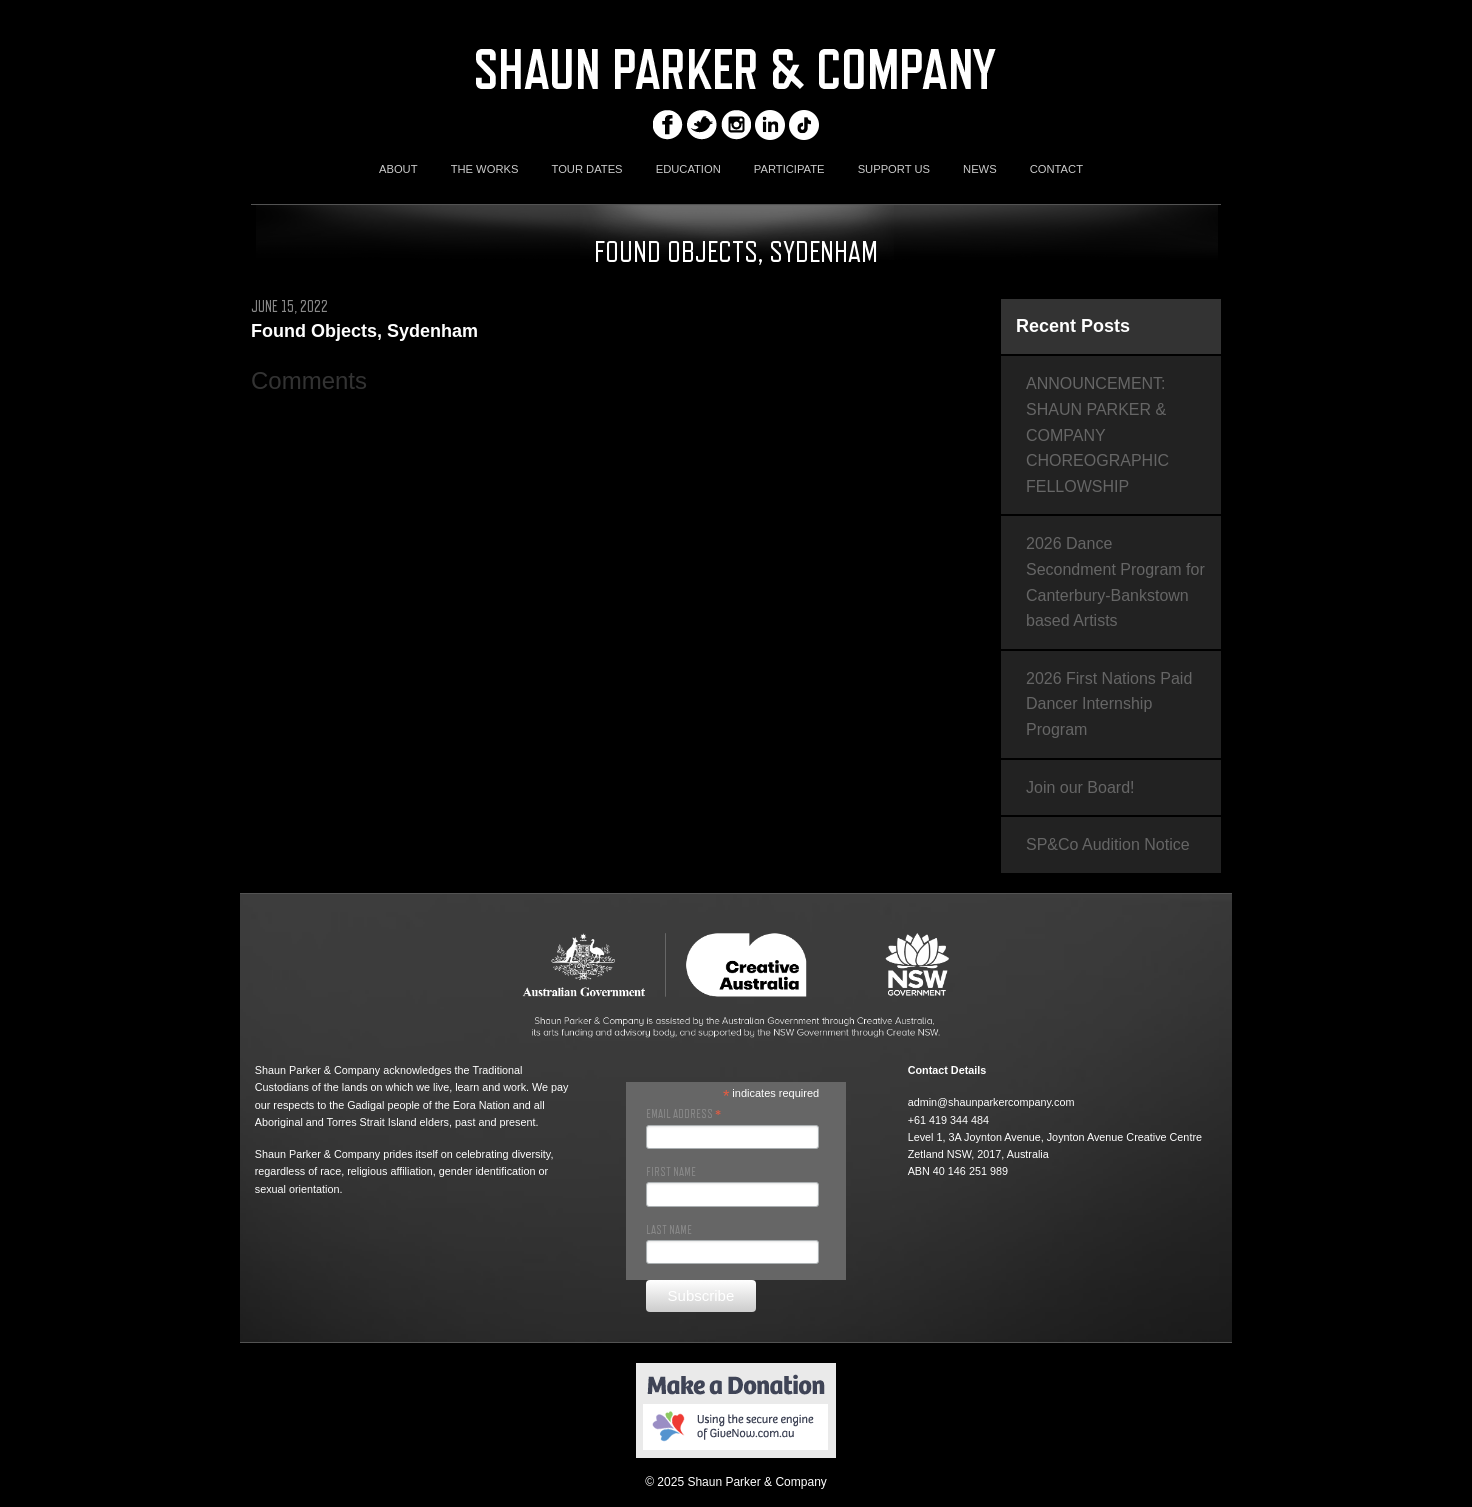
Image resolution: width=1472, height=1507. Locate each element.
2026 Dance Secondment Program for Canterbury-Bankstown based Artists (1115, 582)
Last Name (669, 1230)
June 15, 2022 (289, 307)
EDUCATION (688, 169)
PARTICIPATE (789, 169)
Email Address (683, 1114)
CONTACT (1056, 169)
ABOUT (398, 169)
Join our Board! (1080, 787)
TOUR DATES (587, 169)
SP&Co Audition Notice (1108, 844)
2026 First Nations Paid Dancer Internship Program (1109, 704)
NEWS (980, 169)
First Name (671, 1172)
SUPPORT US (894, 169)
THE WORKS (485, 169)
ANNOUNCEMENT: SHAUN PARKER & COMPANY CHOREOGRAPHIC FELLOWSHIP (1097, 434)
